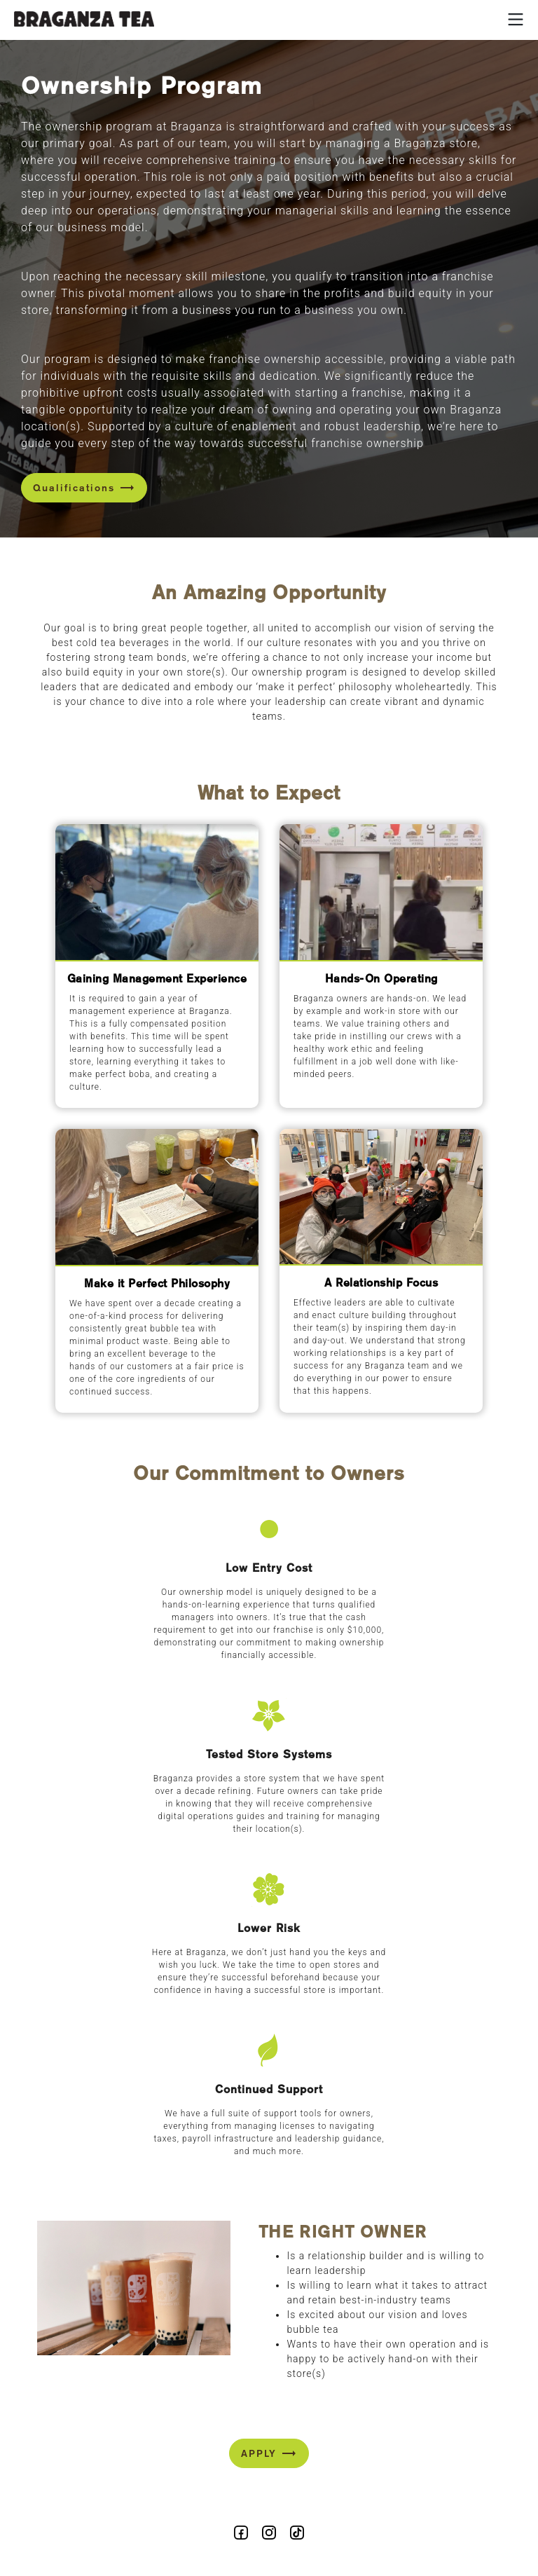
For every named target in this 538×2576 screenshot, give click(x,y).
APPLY (269, 2453)
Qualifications (84, 487)
